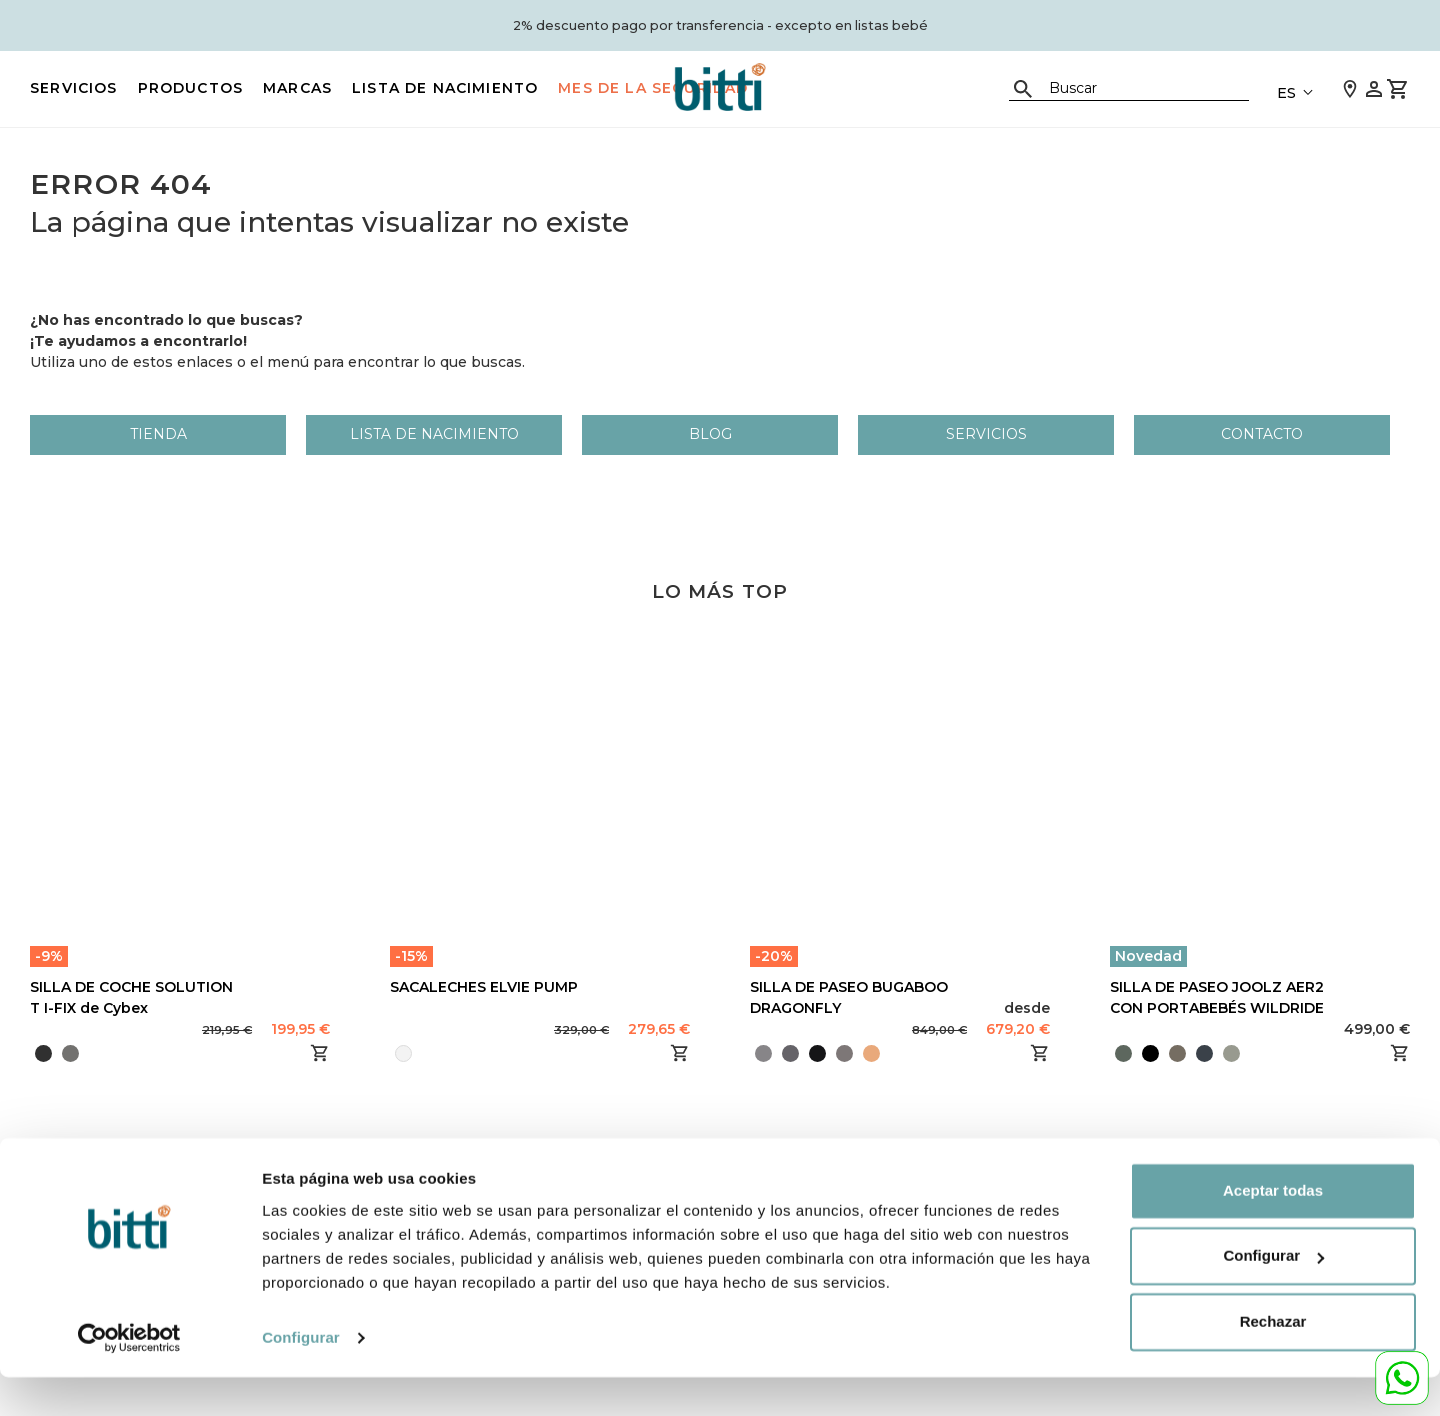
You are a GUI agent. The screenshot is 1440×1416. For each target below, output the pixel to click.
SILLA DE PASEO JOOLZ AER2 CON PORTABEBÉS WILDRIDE (1217, 997)
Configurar (301, 1376)
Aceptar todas (1273, 1229)
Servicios (74, 88)
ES (1286, 93)
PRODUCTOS (191, 88)
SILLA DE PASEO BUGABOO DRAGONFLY (849, 997)
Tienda (158, 434)
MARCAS (297, 88)
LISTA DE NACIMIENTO (445, 88)
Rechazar (1273, 1360)
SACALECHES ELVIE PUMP (484, 987)
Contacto (1262, 434)
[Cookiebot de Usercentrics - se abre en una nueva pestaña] (129, 1377)
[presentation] (887, 1053)
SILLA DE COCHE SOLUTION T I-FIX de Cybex (131, 997)
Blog (710, 434)
